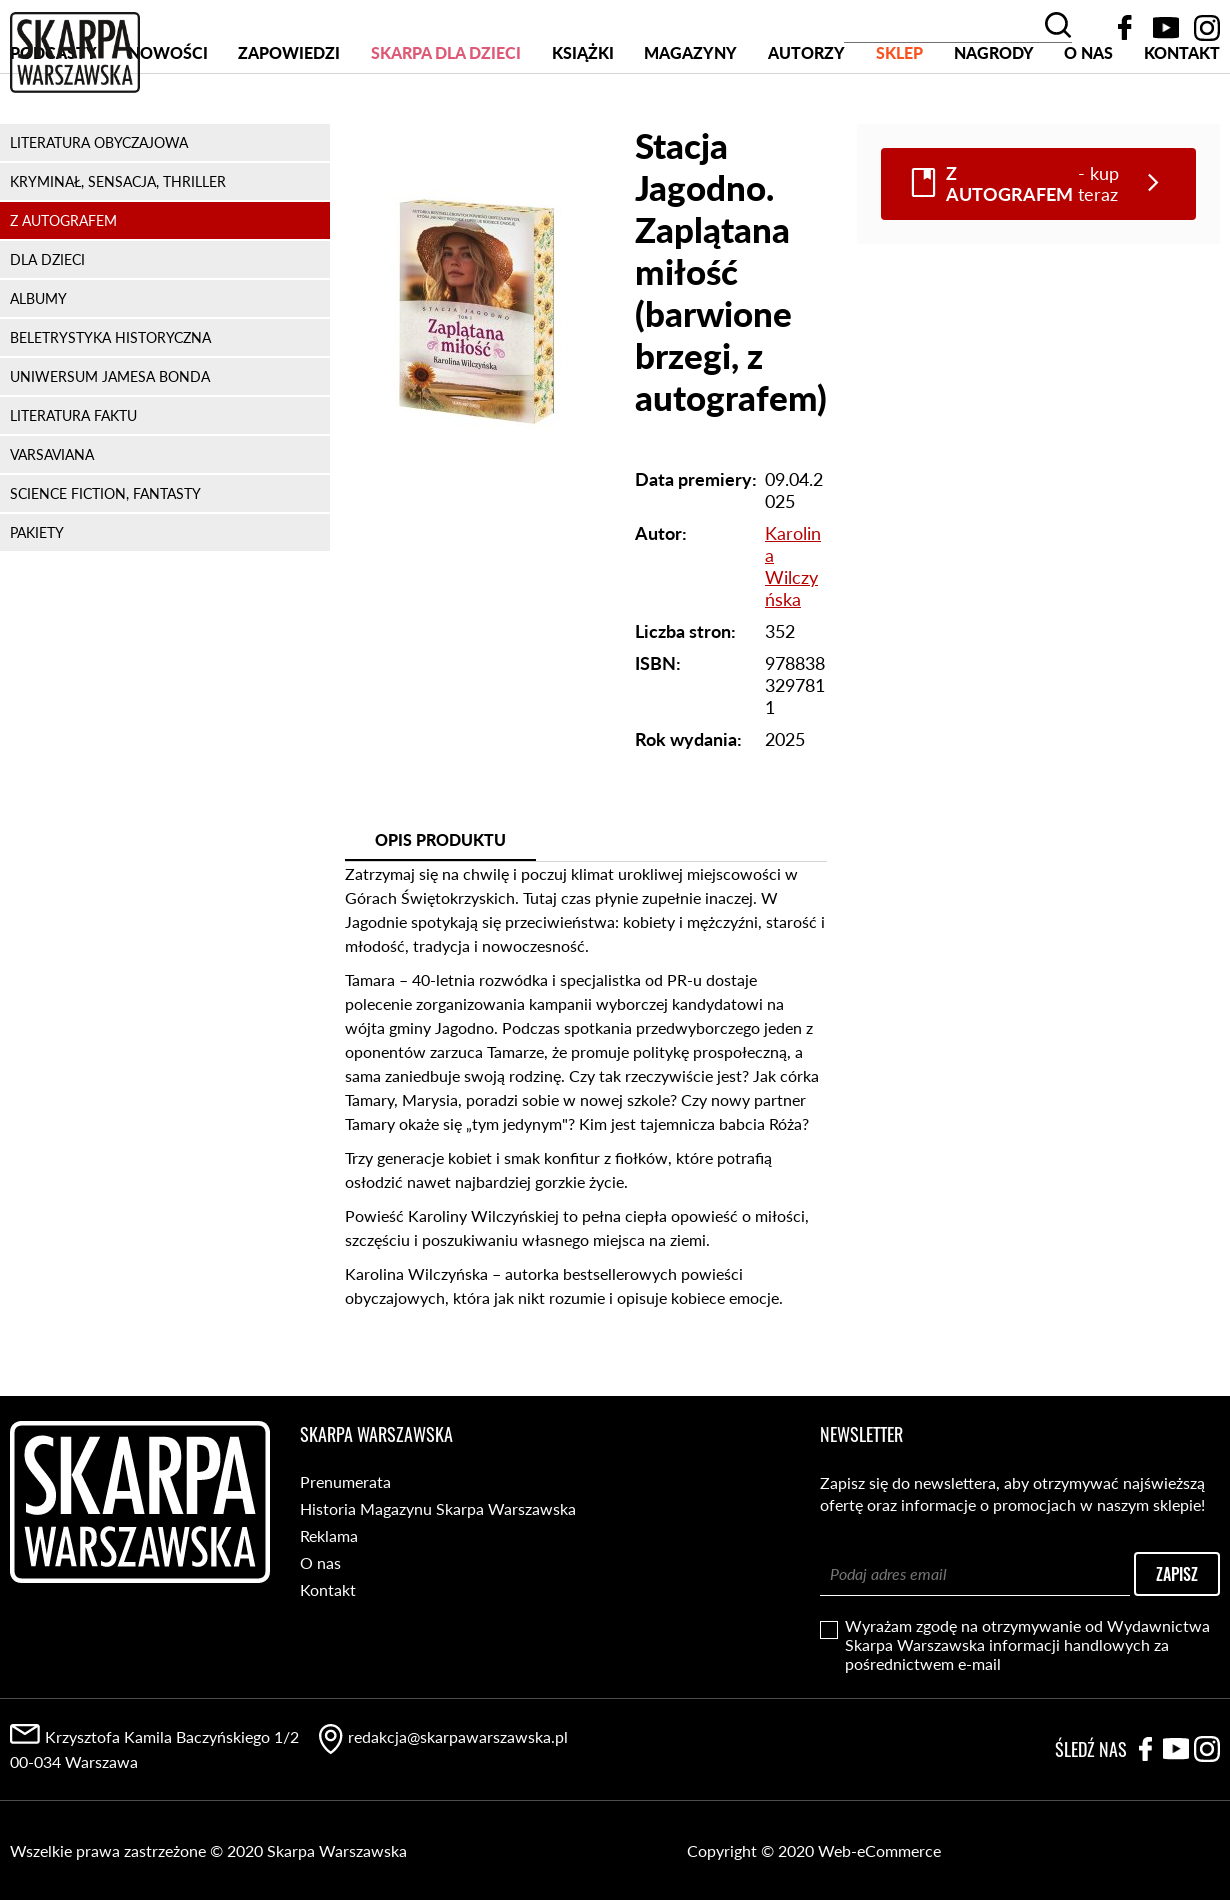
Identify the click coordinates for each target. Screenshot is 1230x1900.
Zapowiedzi (289, 128)
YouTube (1166, 28)
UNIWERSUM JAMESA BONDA (110, 452)
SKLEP (899, 128)
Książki (583, 128)
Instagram (1207, 28)
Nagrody (994, 128)
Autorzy (806, 128)
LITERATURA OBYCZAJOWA (99, 218)
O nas (1088, 128)
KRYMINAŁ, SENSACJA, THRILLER (118, 257)
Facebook (1125, 28)
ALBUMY (38, 374)
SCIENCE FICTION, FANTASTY (105, 569)
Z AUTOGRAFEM (63, 296)
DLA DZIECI (47, 335)
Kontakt (1182, 128)
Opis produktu (440, 915)
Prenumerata (345, 1481)
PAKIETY (37, 608)
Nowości (168, 128)
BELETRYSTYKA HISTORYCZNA (110, 413)
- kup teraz (1032, 260)
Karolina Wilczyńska (793, 642)
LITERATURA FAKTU (73, 491)
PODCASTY (53, 128)
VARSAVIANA (52, 530)
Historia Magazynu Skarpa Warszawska (438, 1508)
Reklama (329, 1535)
